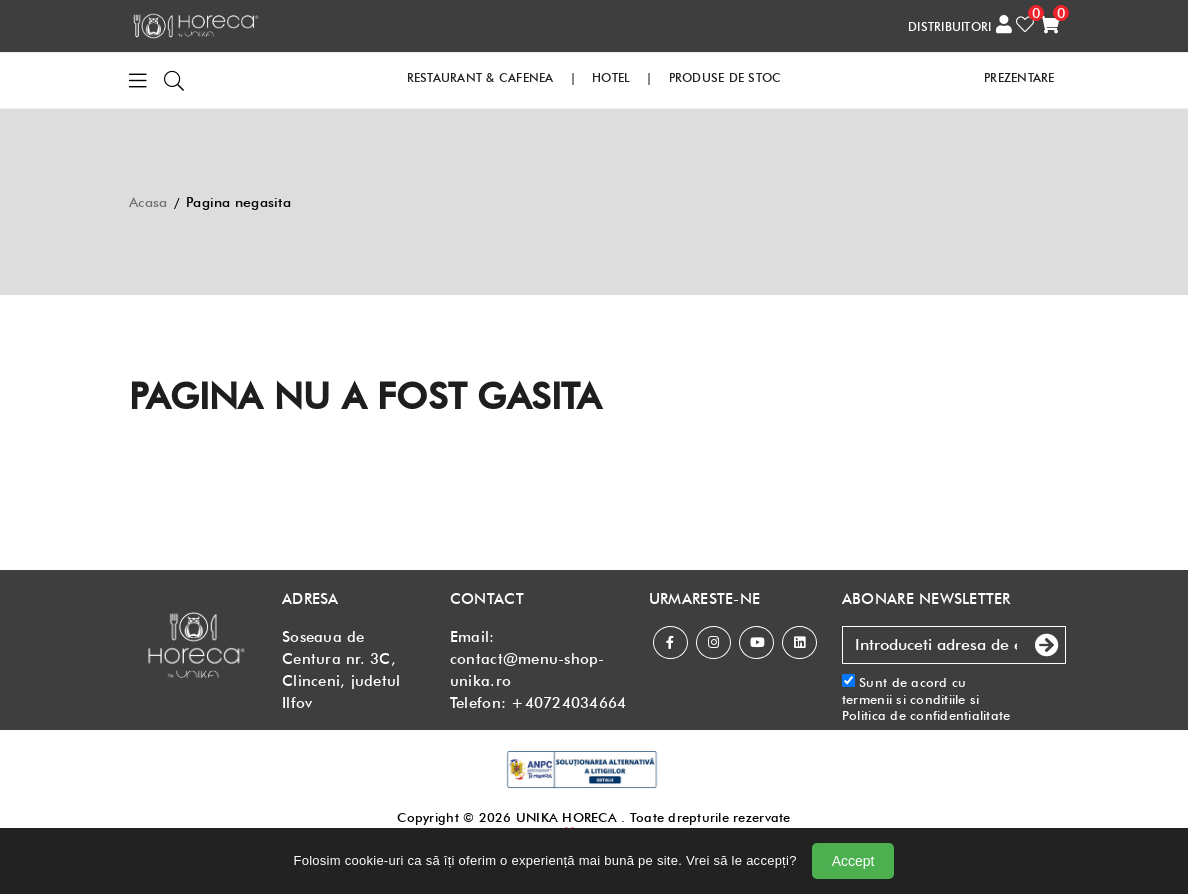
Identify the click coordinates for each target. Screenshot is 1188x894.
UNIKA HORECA (566, 817)
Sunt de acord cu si (926, 698)
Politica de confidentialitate (926, 715)
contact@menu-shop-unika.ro (527, 670)
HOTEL (611, 77)
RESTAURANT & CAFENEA (480, 77)
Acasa (148, 202)
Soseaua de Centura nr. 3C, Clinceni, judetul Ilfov (341, 670)
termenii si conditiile (904, 699)
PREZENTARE (1019, 77)
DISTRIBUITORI (949, 26)
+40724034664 (568, 703)
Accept (853, 861)
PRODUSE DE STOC (725, 77)
